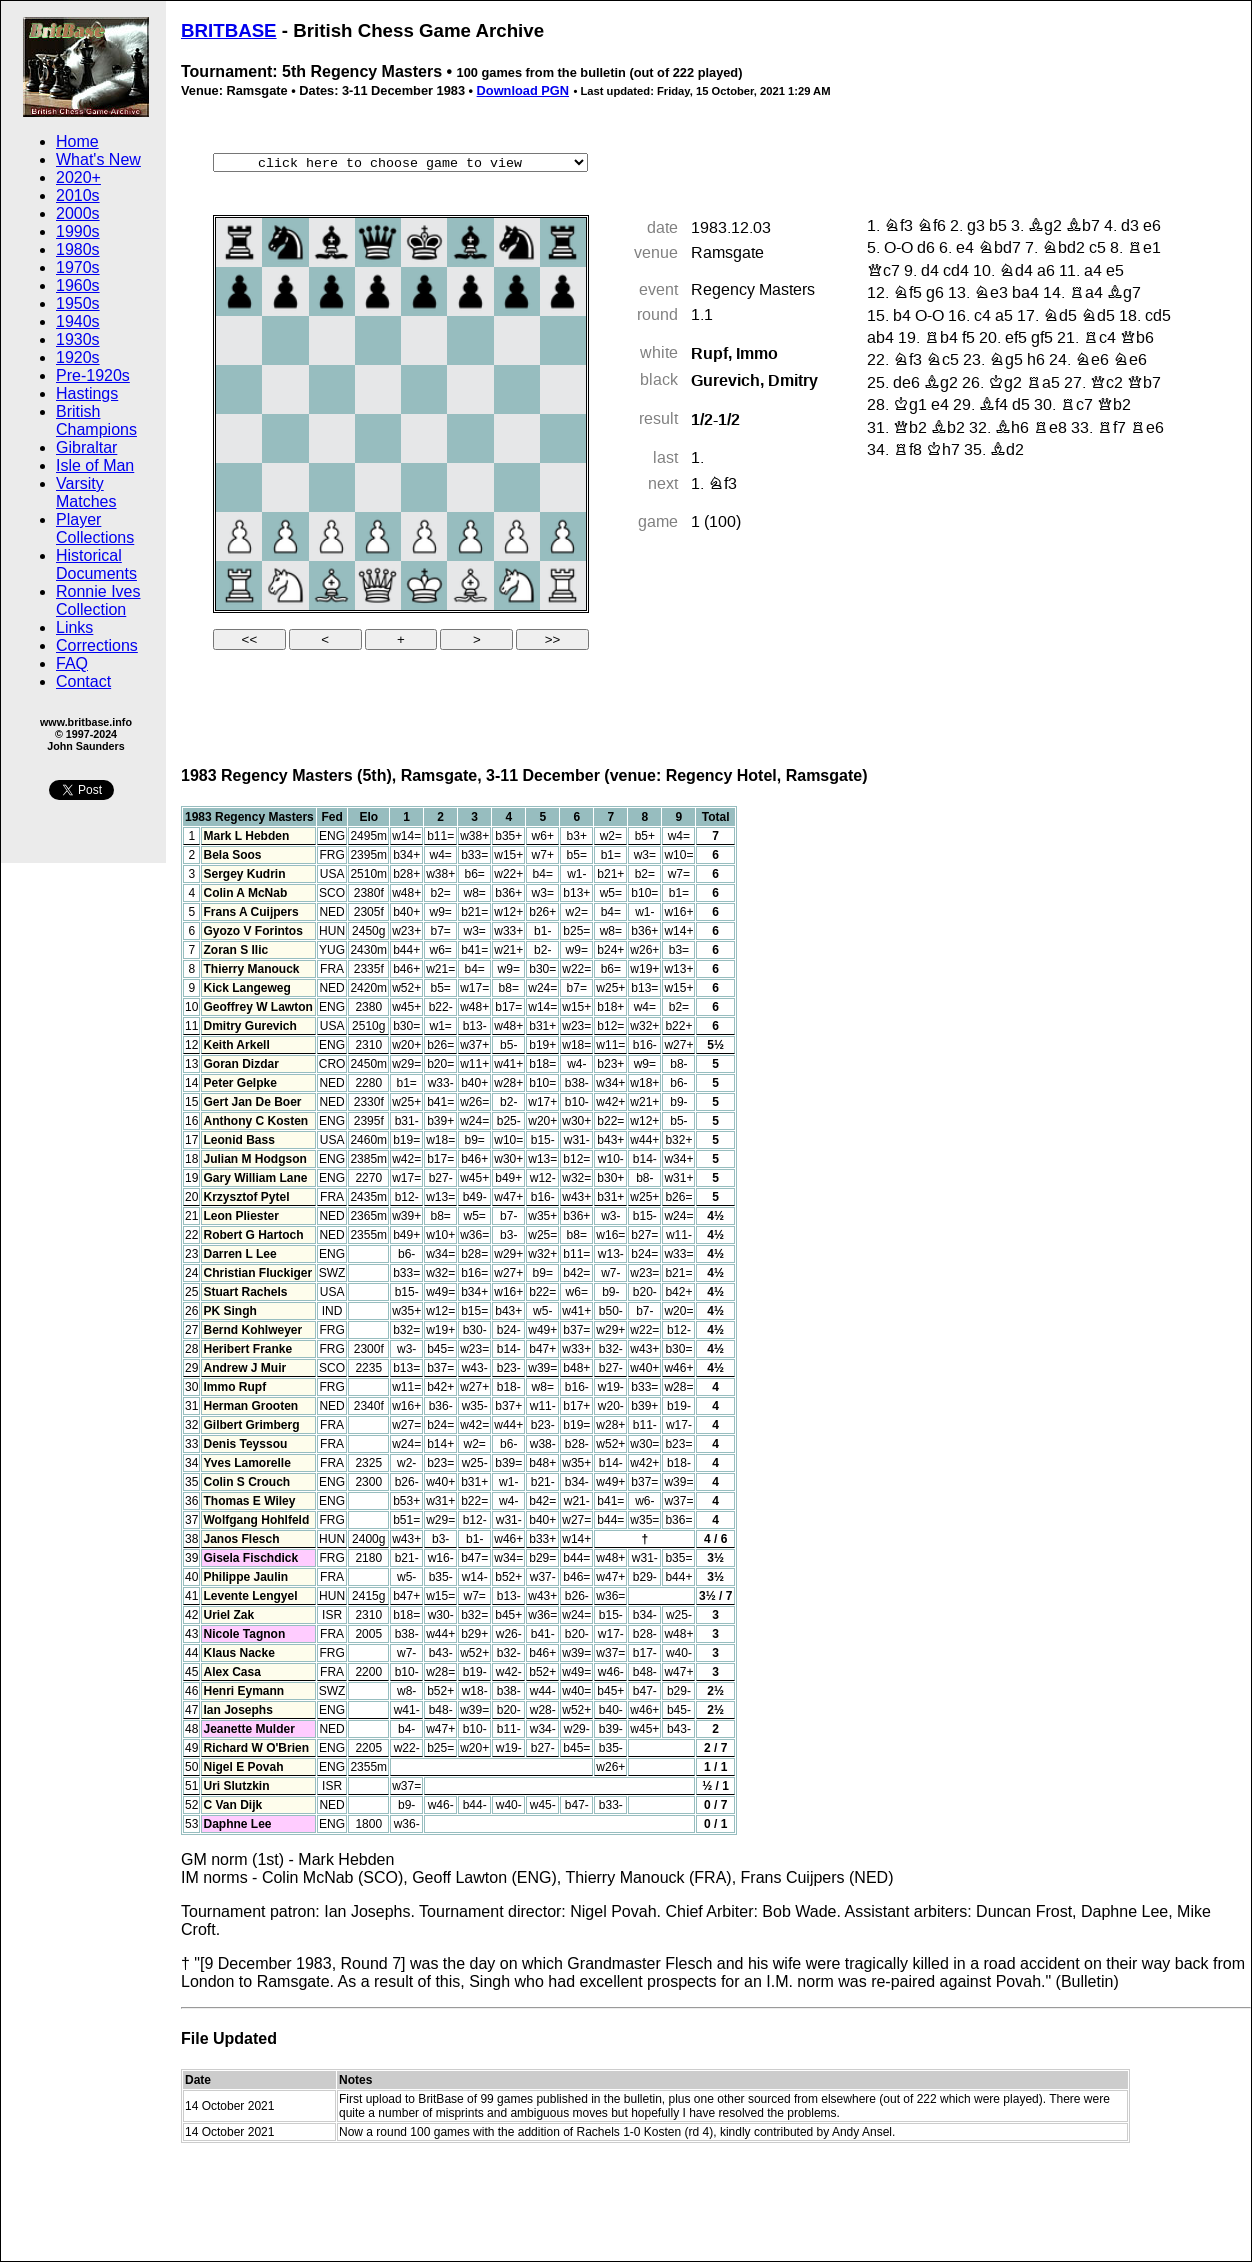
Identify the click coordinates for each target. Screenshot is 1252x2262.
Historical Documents (96, 564)
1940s (78, 321)
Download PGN (523, 90)
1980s (78, 249)
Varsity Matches (86, 492)
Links (74, 627)
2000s (78, 213)
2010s (78, 195)
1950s (78, 303)
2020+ (78, 177)
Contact (83, 681)
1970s (78, 267)
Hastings (87, 393)
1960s (78, 285)
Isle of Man (95, 465)
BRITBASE (229, 30)
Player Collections (95, 528)
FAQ (72, 663)
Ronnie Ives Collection (98, 600)
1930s (78, 339)
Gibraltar (86, 447)
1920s (78, 357)
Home (77, 141)
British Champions (96, 420)
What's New (98, 159)
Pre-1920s (93, 375)
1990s (78, 231)
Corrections (97, 645)
